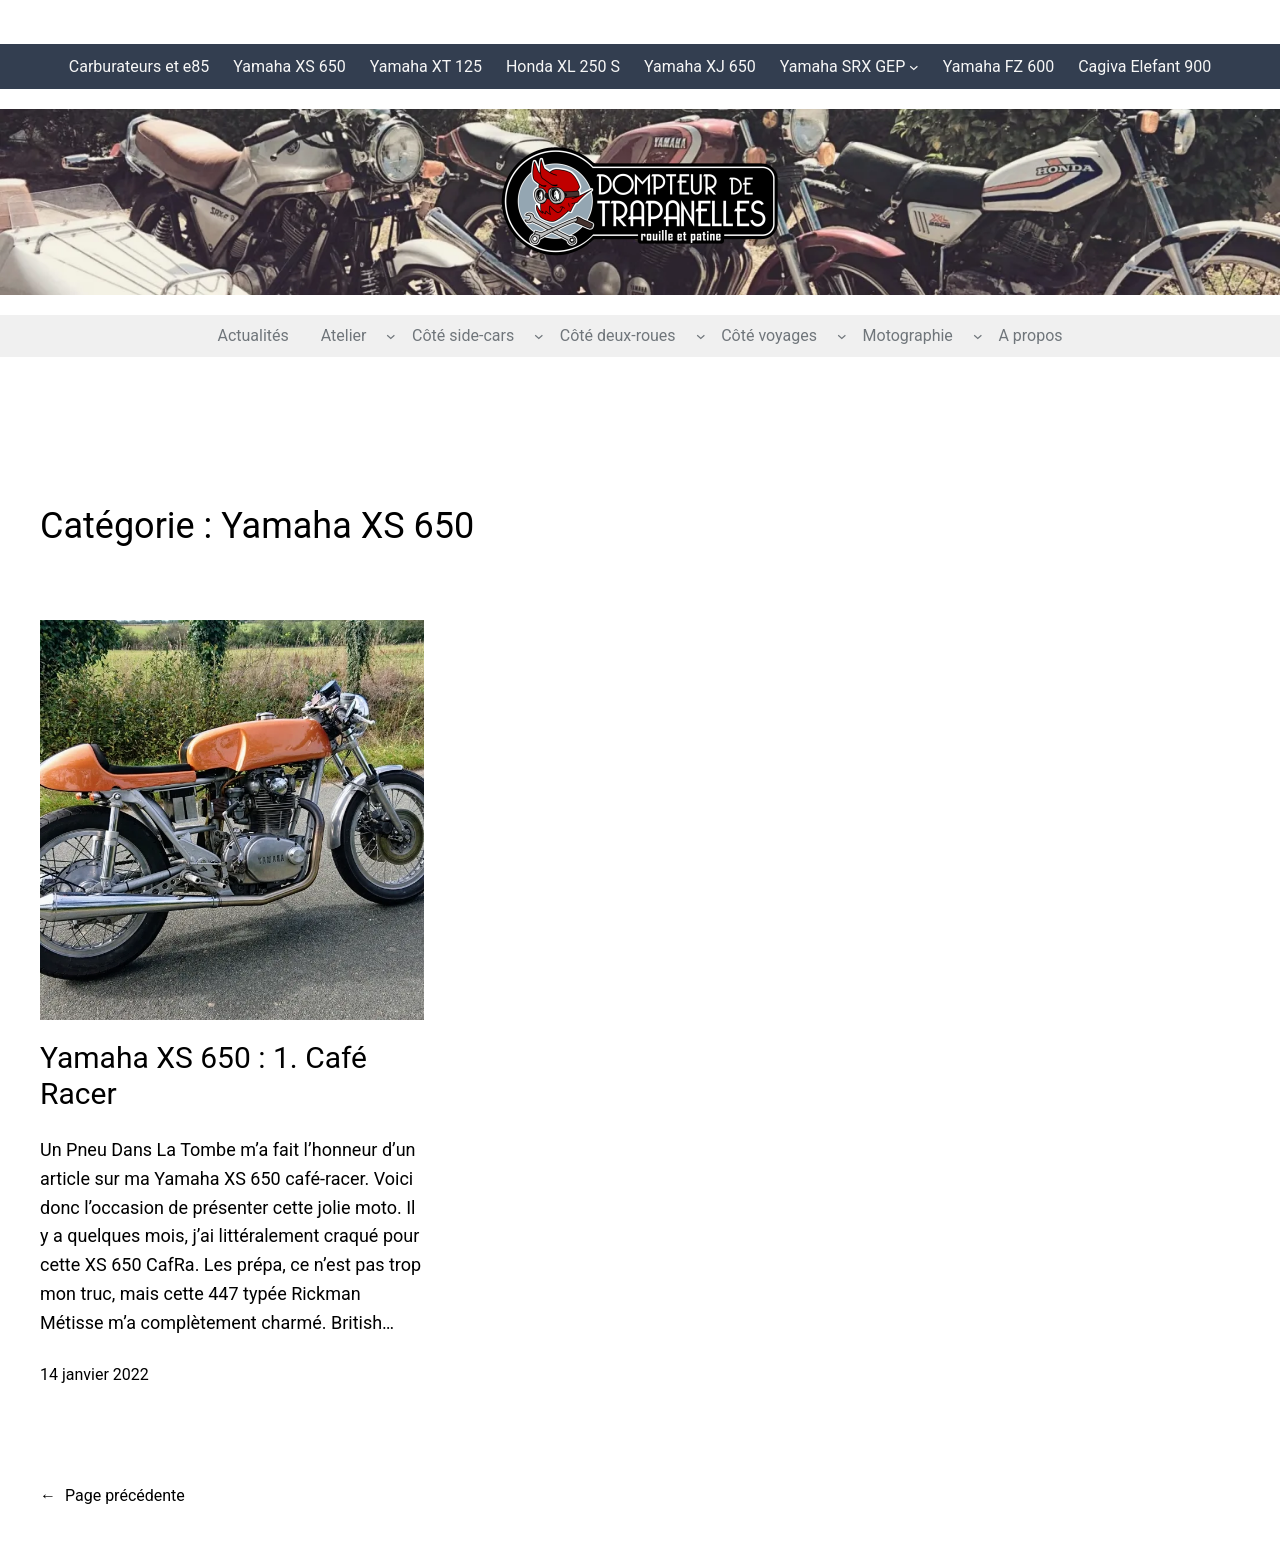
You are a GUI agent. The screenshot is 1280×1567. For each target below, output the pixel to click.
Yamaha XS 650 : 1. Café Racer (203, 1075)
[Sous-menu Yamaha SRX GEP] (914, 67)
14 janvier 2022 (94, 1374)
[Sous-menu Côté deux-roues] (701, 336)
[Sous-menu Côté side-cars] (539, 336)
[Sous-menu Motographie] (978, 336)
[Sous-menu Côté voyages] (842, 336)
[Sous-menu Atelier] (391, 336)
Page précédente (112, 1496)
